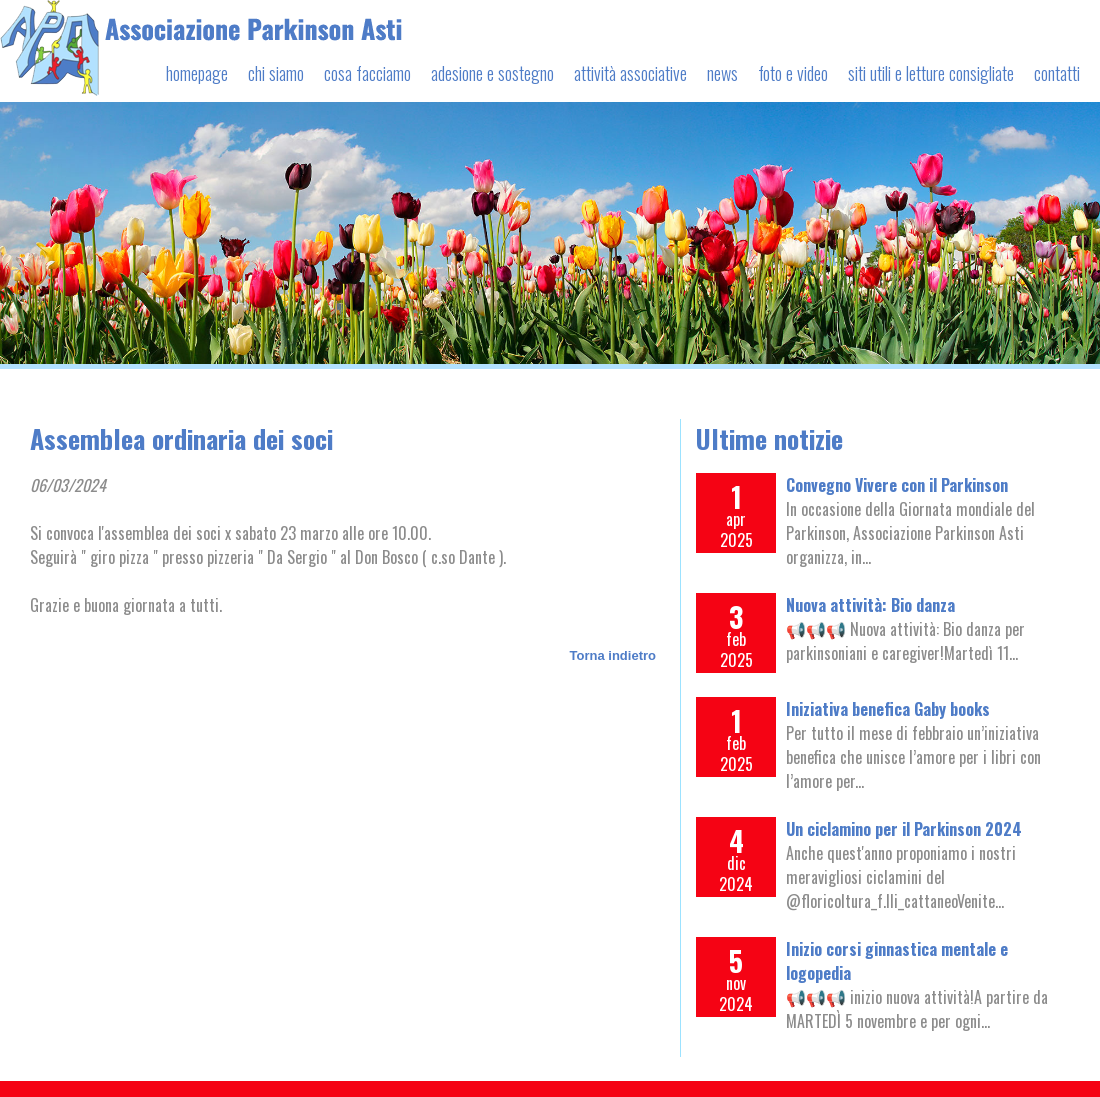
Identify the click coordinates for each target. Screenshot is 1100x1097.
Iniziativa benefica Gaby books (888, 709)
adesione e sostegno (492, 73)
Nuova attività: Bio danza (870, 605)
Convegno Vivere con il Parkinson (897, 485)
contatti (1057, 73)
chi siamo (276, 73)
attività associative (630, 73)
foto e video (793, 73)
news (722, 73)
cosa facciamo (367, 73)
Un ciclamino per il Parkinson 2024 (904, 829)
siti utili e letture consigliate (931, 73)
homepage (197, 73)
